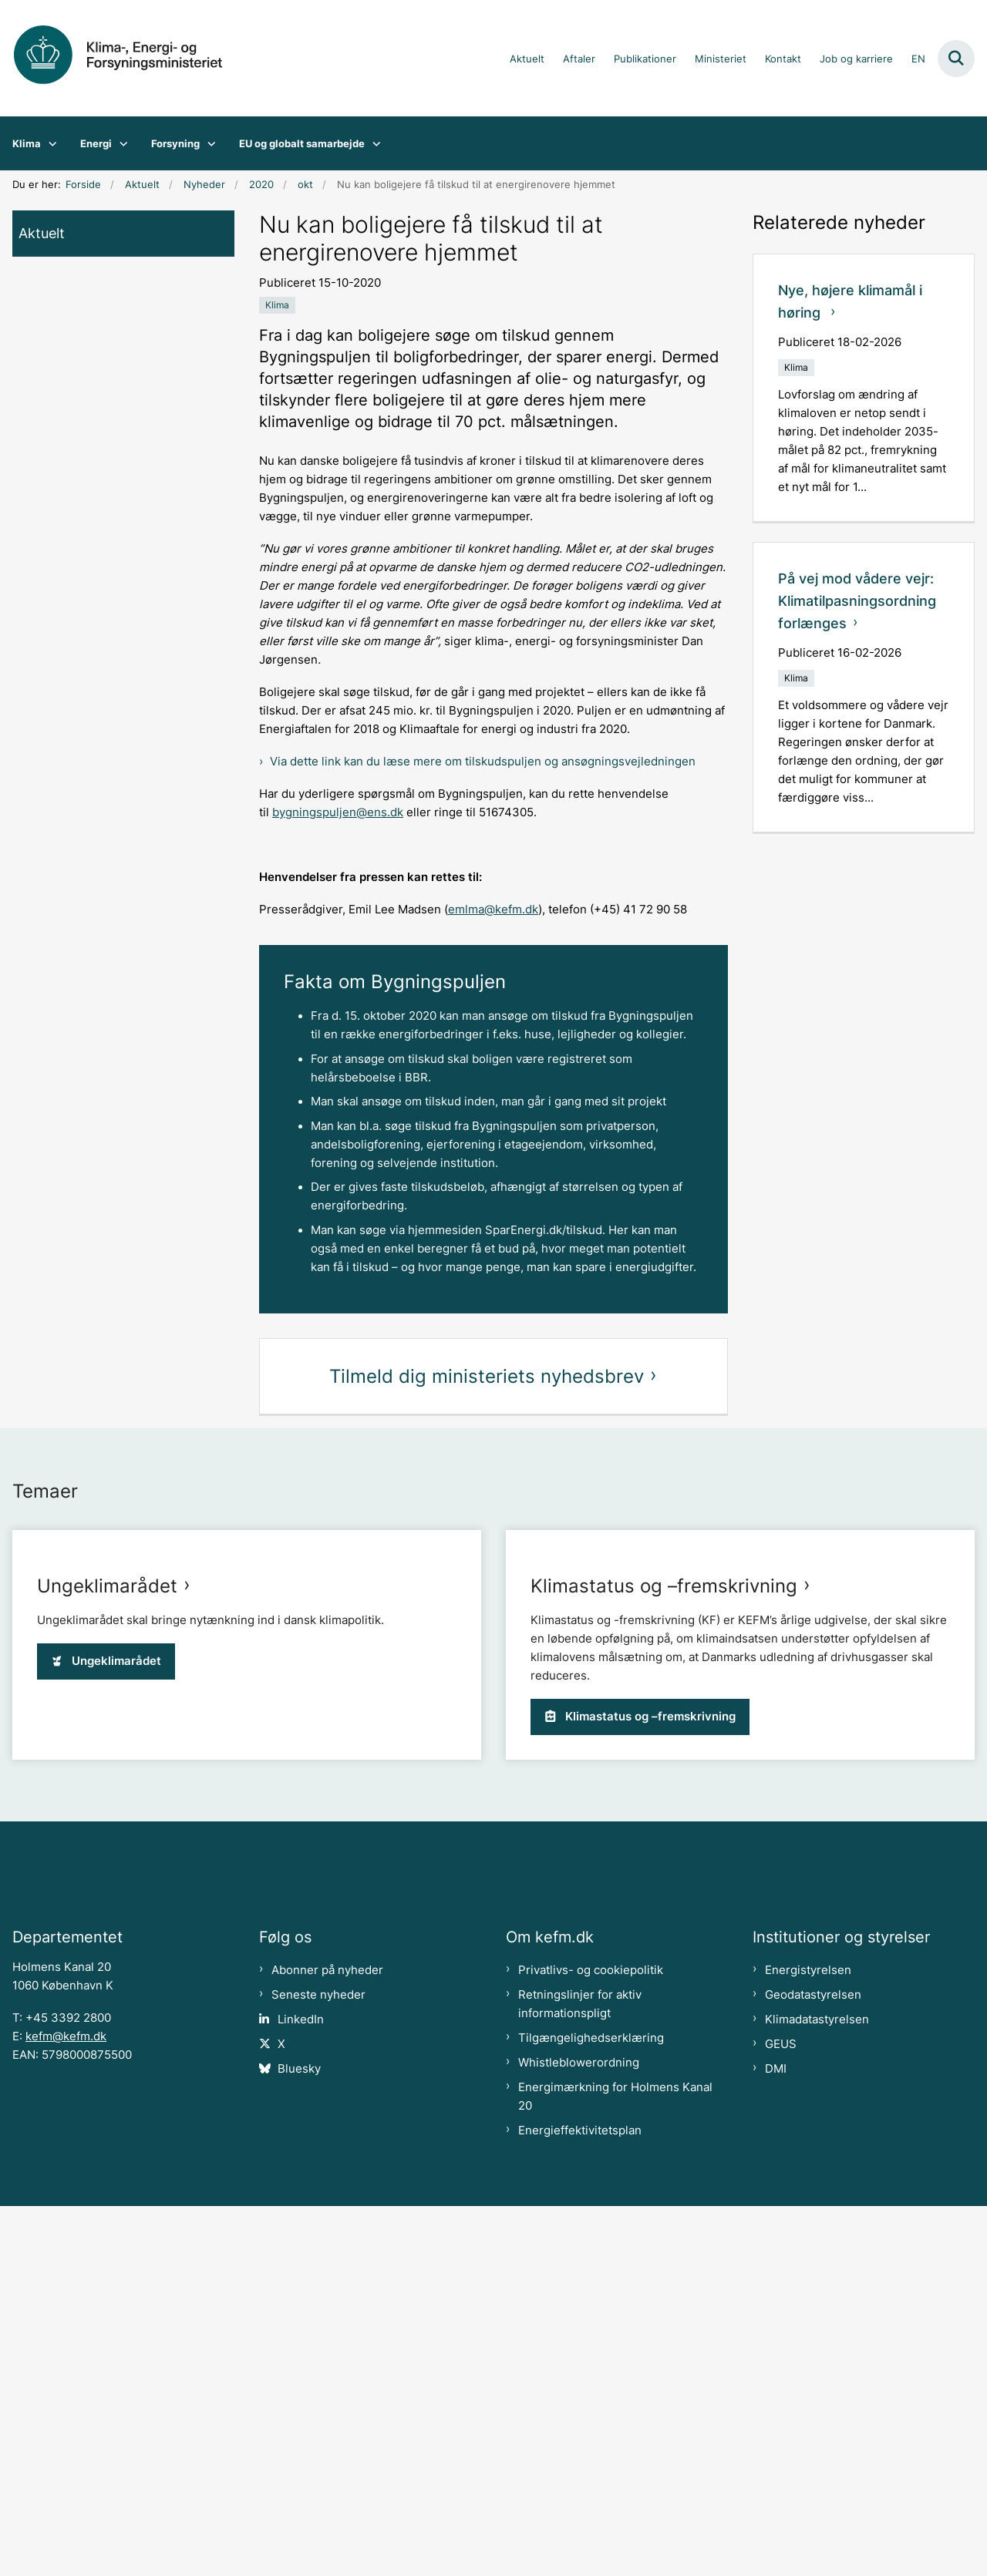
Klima (26, 143)
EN (918, 59)
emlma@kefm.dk (493, 909)
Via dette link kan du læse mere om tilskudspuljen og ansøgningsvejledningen (483, 761)
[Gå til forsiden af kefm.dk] (129, 58)
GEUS (781, 2414)
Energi (96, 143)
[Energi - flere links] (120, 143)
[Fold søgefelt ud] (956, 58)
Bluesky (299, 2439)
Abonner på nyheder (327, 2340)
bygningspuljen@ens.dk (337, 812)
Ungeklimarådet (107, 1919)
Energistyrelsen (808, 2340)
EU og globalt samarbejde (302, 143)
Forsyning (175, 143)
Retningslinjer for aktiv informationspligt (580, 2374)
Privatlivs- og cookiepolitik (590, 2340)
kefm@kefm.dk (65, 2406)
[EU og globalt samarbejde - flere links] (373, 143)
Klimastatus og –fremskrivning (664, 1919)
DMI (776, 2439)
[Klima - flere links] (49, 143)
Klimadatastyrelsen (817, 2389)
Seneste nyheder (318, 2365)
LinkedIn (301, 2389)
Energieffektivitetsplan (580, 2500)
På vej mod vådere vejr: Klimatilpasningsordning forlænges (857, 600)
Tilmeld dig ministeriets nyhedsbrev (486, 1376)
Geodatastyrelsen (813, 2365)
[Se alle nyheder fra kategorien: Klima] (277, 305)
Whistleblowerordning (578, 2433)
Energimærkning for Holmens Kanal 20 (615, 2466)
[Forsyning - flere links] (208, 143)
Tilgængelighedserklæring (591, 2408)
